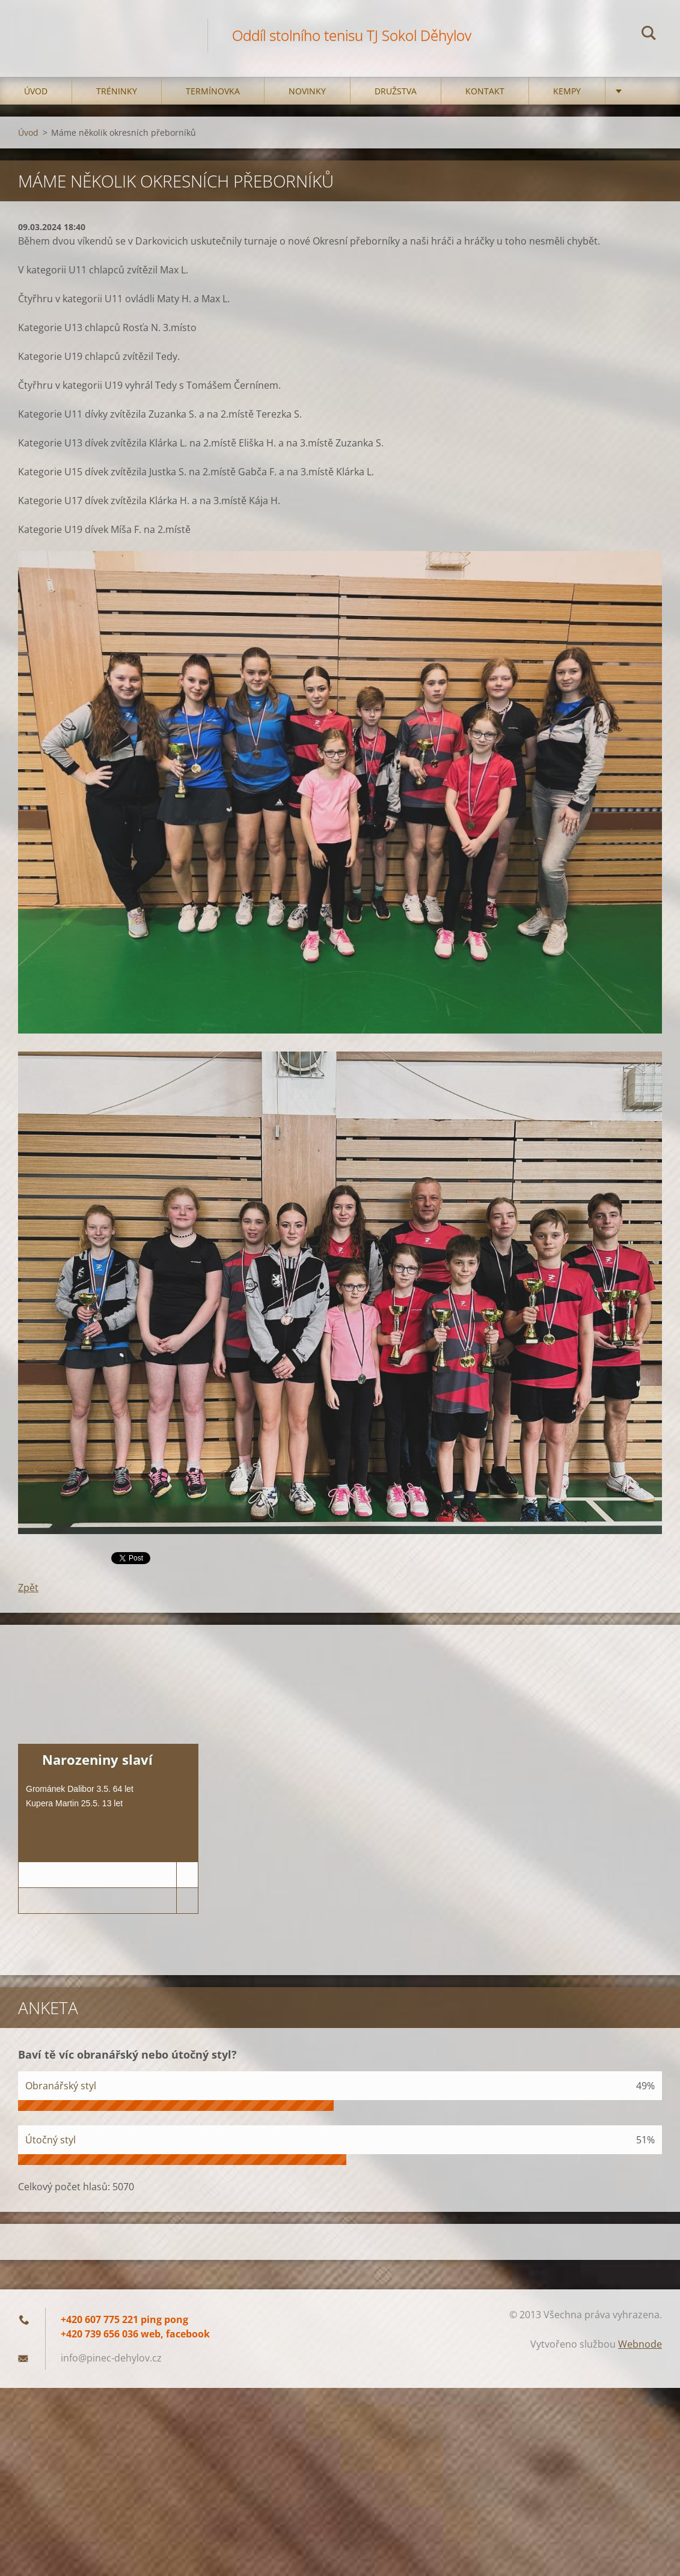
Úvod (35, 91)
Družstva (396, 91)
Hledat (649, 35)
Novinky (307, 91)
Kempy (567, 91)
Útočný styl (50, 2139)
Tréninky (116, 91)
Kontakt (484, 91)
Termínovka (213, 91)
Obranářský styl (60, 2085)
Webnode (640, 2344)
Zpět (28, 1587)
